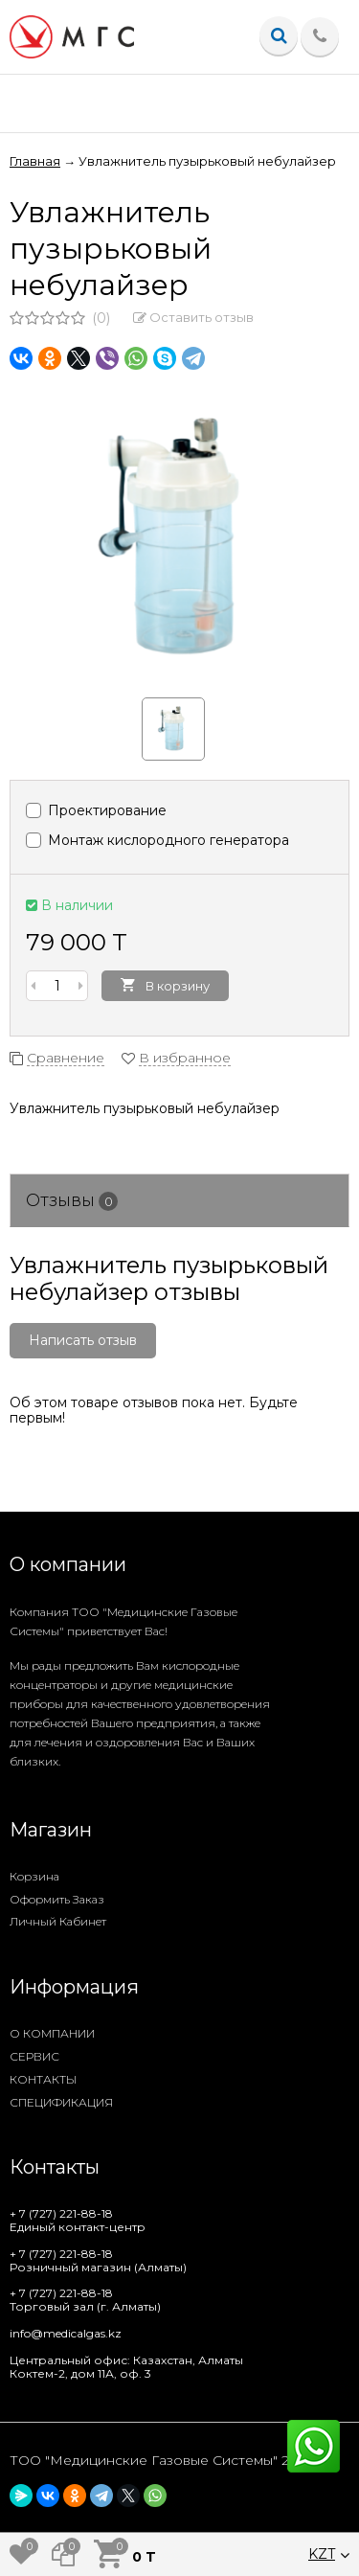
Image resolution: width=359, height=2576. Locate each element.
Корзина (34, 1876)
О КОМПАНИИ (52, 2033)
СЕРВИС (34, 2056)
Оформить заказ (57, 1899)
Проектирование (96, 810)
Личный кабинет (58, 1921)
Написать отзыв (83, 1340)
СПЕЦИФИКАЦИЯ (61, 2102)
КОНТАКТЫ (43, 2079)
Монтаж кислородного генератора (157, 840)
